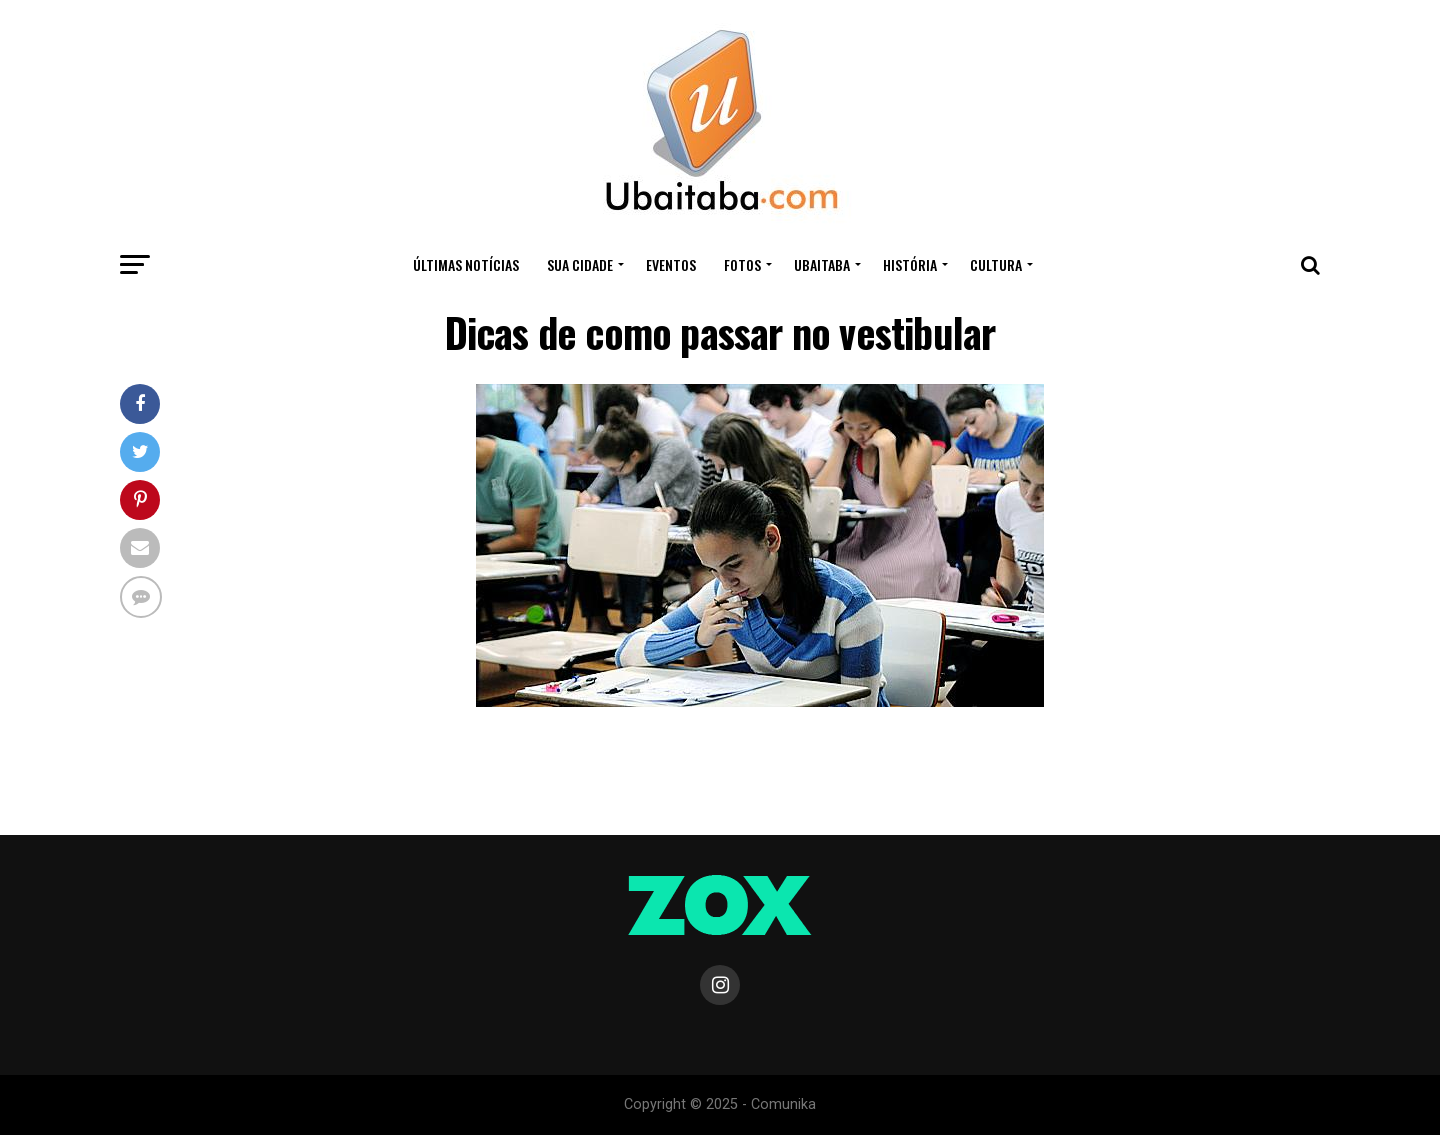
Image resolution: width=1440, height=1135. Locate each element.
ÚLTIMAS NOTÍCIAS (466, 264)
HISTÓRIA (910, 264)
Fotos (742, 264)
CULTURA (996, 264)
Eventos (671, 264)
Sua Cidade (580, 264)
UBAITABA (822, 264)
